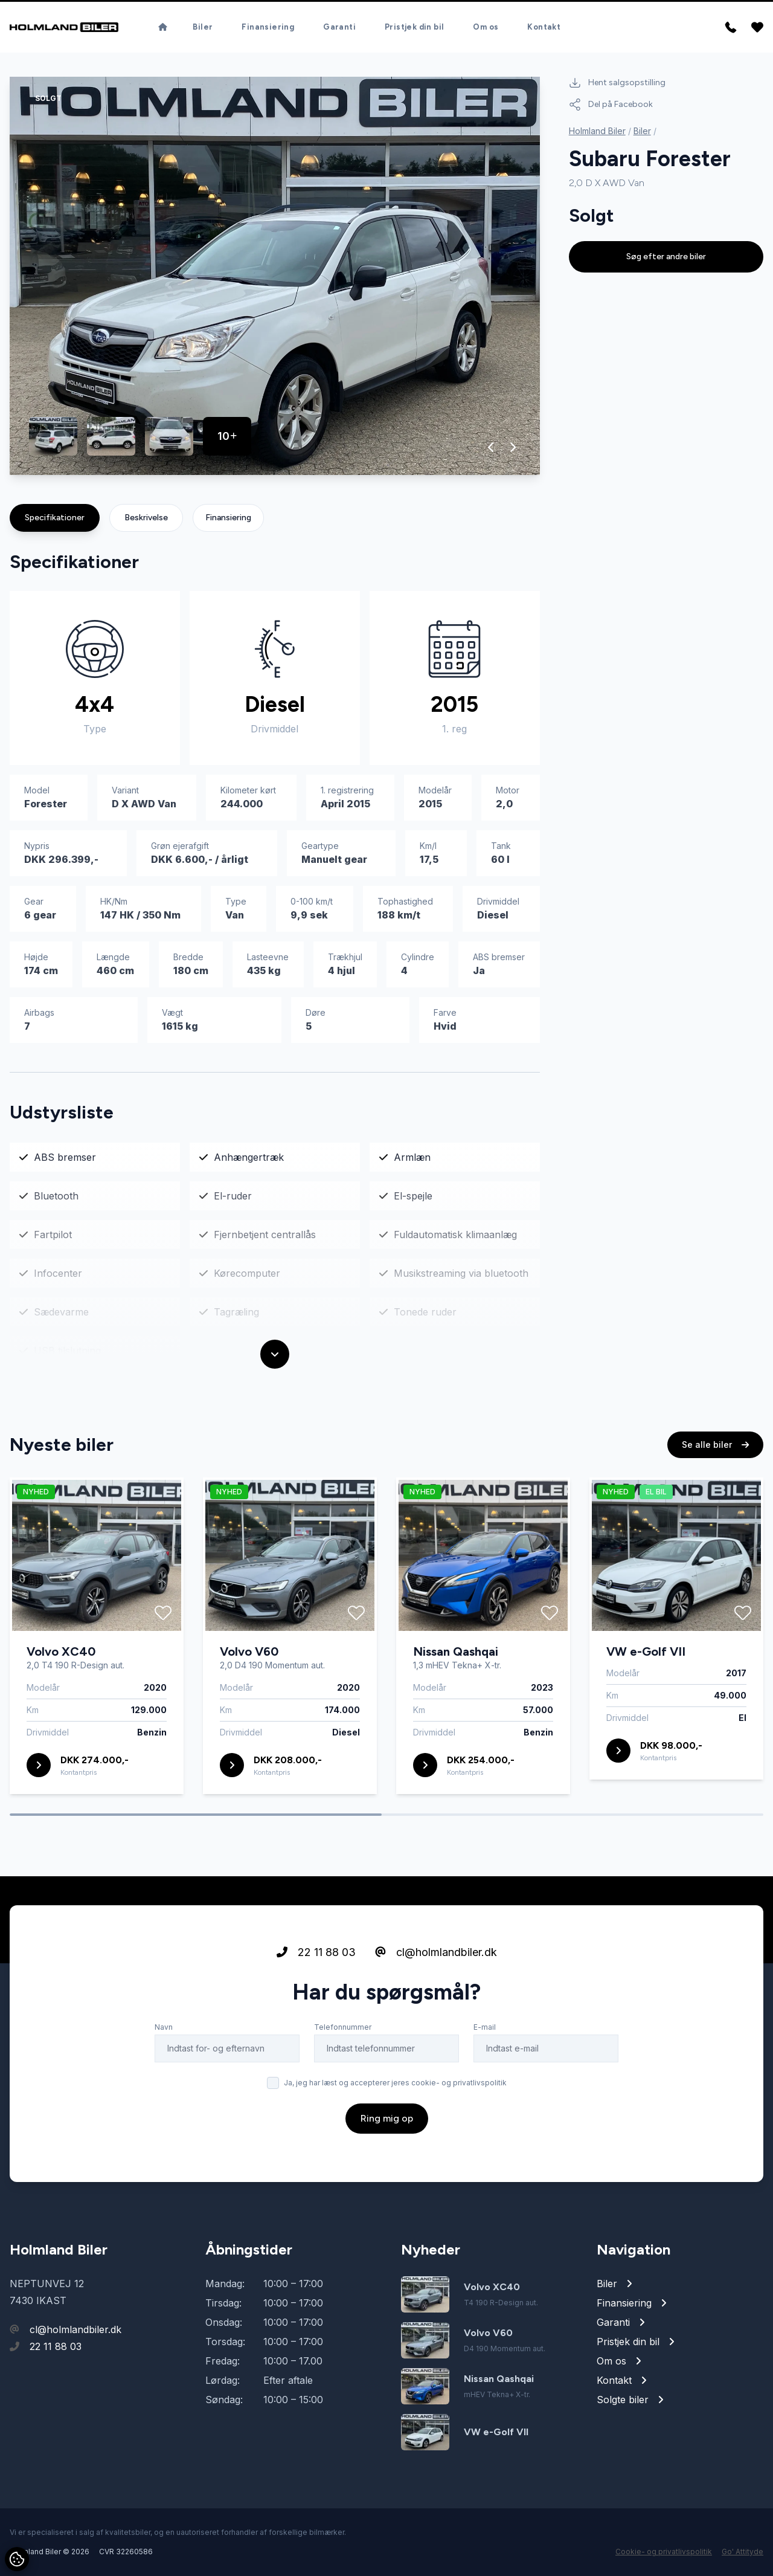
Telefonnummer (342, 2083)
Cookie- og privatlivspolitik (663, 2551)
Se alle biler (715, 1501)
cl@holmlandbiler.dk (436, 2008)
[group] (275, 276)
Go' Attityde (742, 2551)
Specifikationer (55, 517)
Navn (164, 2083)
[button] (491, 447)
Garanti (339, 26)
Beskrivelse (146, 517)
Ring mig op (387, 2174)
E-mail (484, 2083)
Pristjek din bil (414, 26)
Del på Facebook (611, 104)
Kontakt (543, 26)
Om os (485, 26)
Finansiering (268, 26)
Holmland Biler (597, 131)
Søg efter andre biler (666, 256)
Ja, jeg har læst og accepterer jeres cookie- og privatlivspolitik (395, 2138)
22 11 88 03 (316, 2008)
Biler (203, 26)
